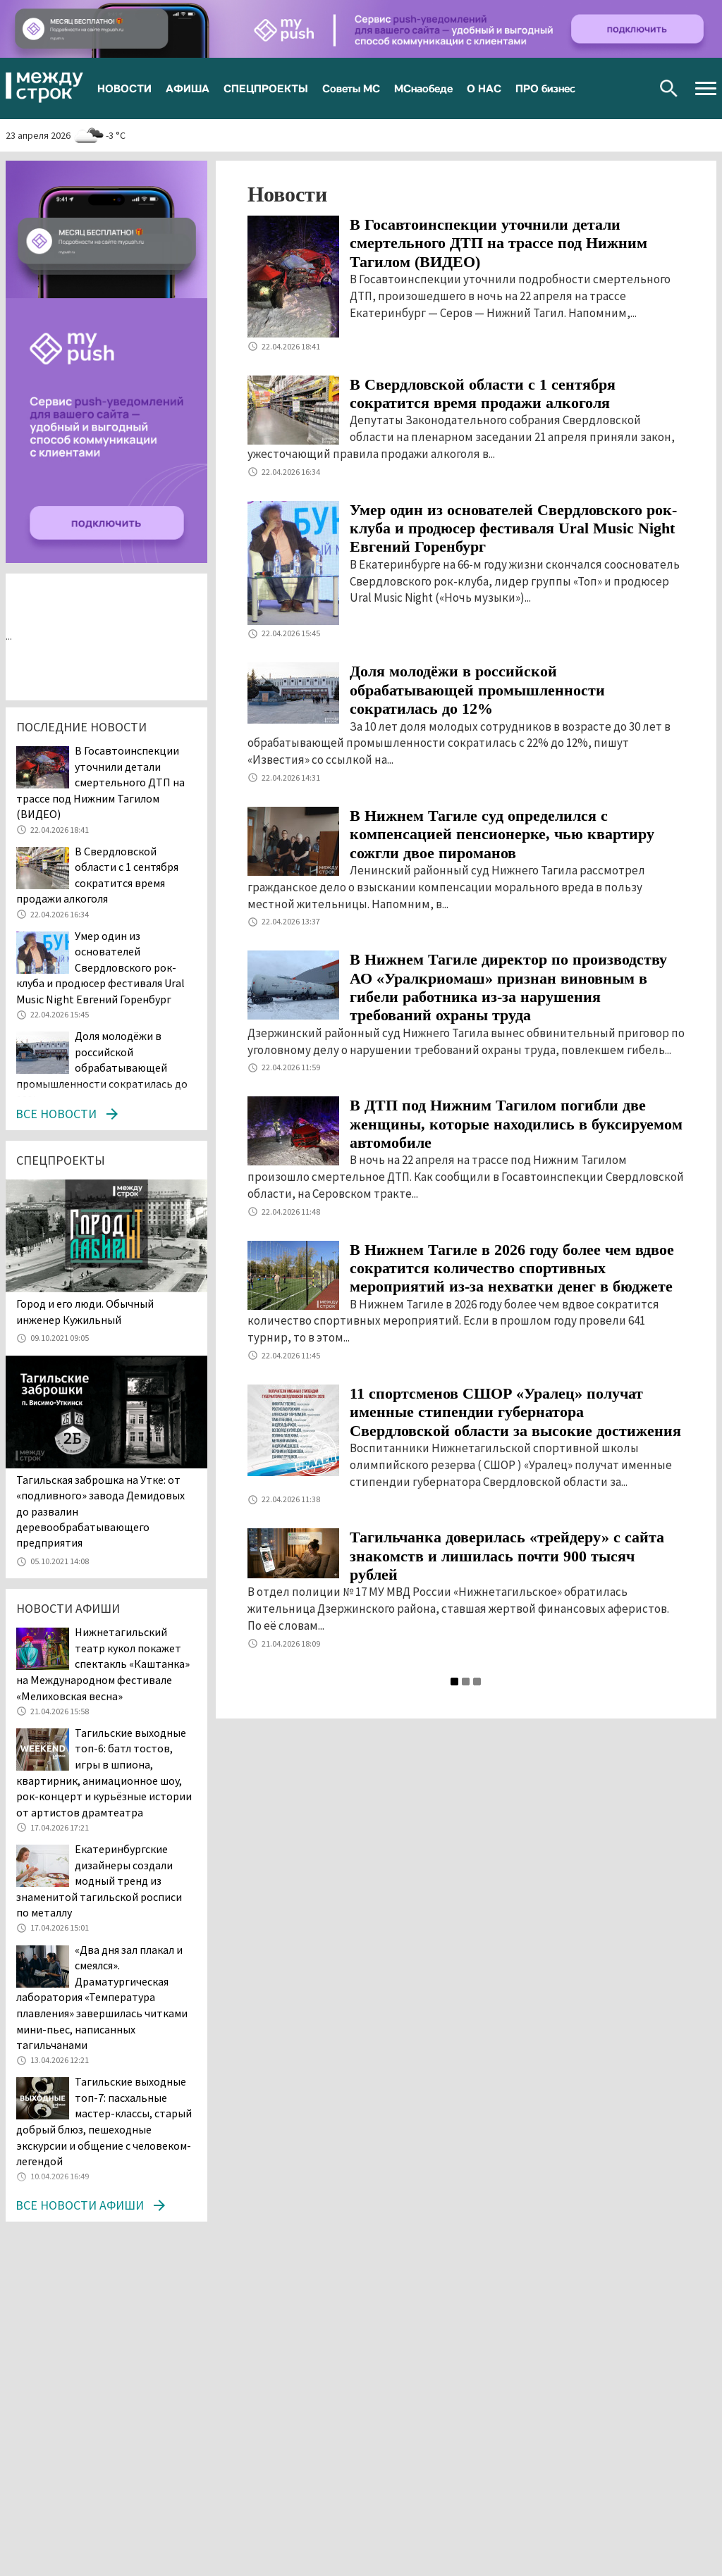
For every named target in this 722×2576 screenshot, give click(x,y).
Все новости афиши (80, 2205)
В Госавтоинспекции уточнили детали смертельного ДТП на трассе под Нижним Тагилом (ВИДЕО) (498, 243)
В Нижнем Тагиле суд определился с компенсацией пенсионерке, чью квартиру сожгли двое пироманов (502, 834)
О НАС (484, 88)
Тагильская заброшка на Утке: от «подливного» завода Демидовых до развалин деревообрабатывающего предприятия (100, 1511)
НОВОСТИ (124, 88)
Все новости (56, 1114)
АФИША (187, 88)
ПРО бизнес (545, 88)
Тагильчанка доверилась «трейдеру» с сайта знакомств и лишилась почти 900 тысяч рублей (507, 1555)
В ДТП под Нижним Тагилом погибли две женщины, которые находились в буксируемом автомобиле (516, 1123)
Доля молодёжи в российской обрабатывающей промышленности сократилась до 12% (477, 689)
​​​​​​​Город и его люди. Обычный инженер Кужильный (85, 1311)
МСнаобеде (423, 88)
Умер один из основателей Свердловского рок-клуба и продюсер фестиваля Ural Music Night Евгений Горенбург (513, 528)
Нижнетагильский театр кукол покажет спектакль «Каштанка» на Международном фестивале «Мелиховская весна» (103, 1663)
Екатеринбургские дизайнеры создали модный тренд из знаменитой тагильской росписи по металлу (99, 1880)
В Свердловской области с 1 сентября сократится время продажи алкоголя (483, 393)
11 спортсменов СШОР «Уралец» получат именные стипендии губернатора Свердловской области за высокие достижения (515, 1412)
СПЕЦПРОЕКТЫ (266, 88)
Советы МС (351, 88)
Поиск (669, 88)
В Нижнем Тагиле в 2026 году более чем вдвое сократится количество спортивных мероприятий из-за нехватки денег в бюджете (512, 1268)
